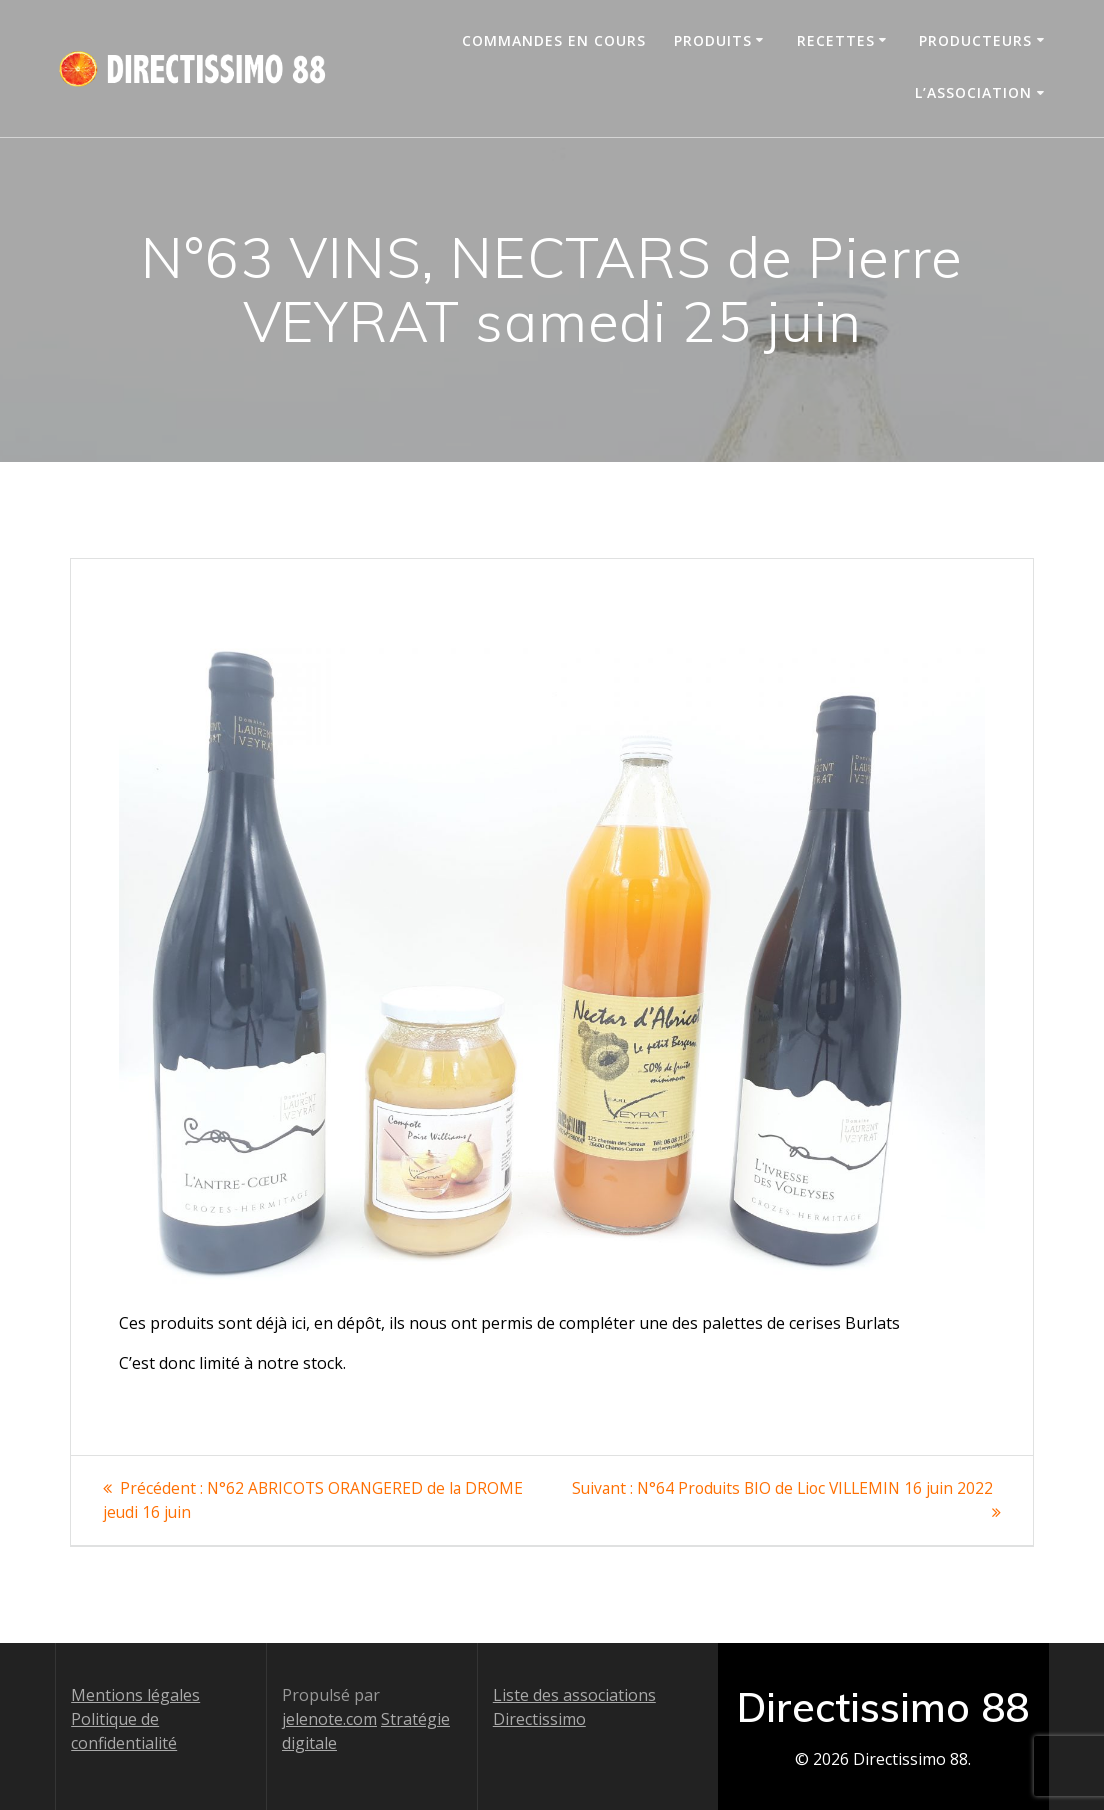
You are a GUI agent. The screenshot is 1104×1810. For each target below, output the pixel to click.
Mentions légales (135, 1694)
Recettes (836, 40)
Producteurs (975, 40)
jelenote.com (329, 1718)
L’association (973, 92)
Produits (713, 40)
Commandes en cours (554, 40)
